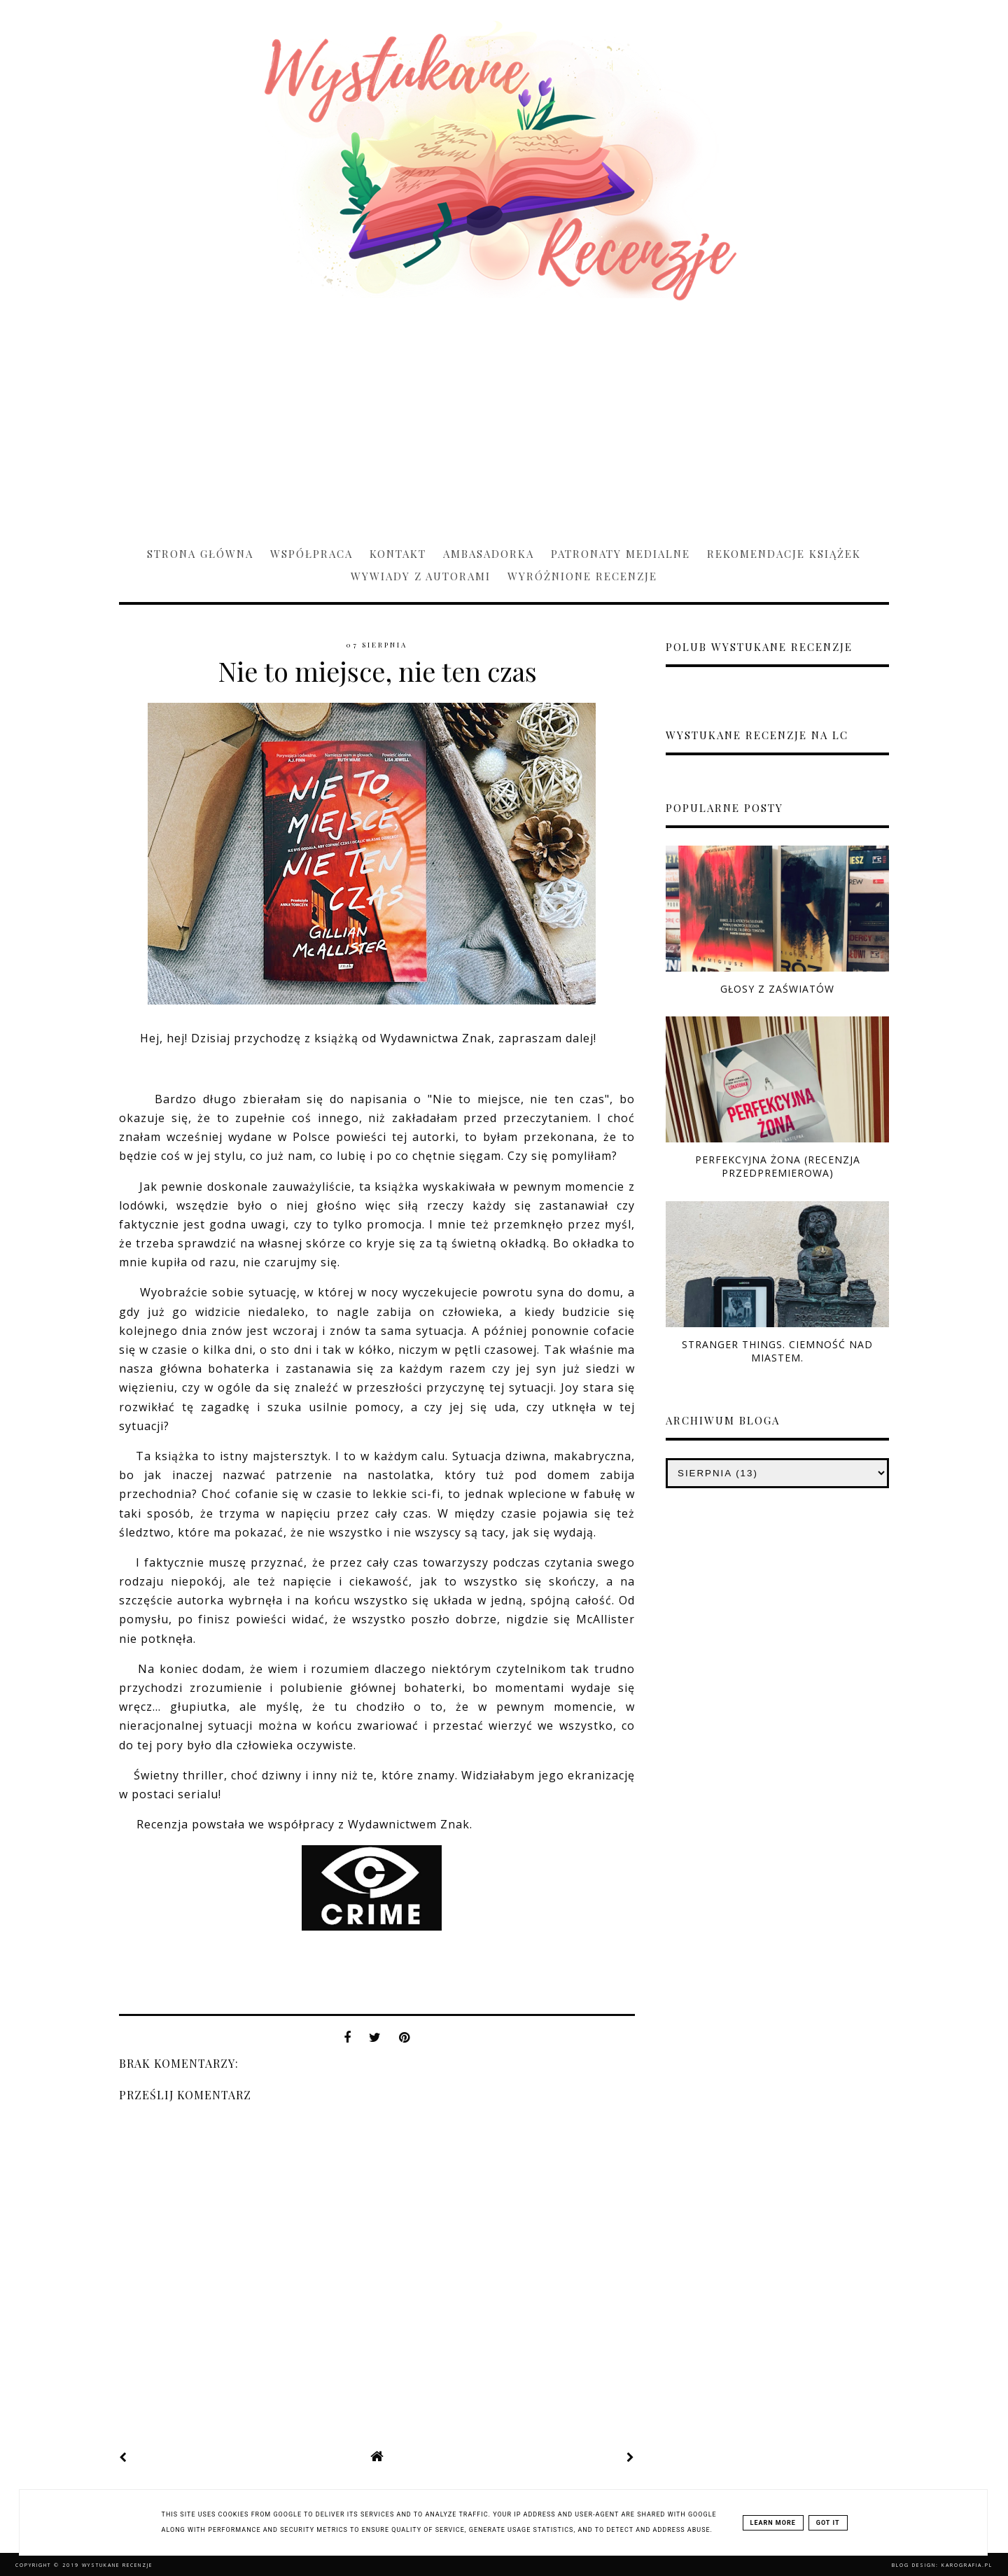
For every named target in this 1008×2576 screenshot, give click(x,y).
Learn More (773, 2522)
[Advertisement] (504, 417)
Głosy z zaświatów (777, 988)
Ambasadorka (488, 554)
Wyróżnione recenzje (582, 576)
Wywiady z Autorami (421, 576)
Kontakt (398, 554)
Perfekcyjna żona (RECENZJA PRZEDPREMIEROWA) (777, 1166)
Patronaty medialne (620, 554)
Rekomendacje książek (784, 554)
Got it (828, 2522)
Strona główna (200, 554)
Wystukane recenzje (117, 2565)
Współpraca (311, 554)
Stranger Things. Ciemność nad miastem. (777, 1351)
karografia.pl (967, 2565)
